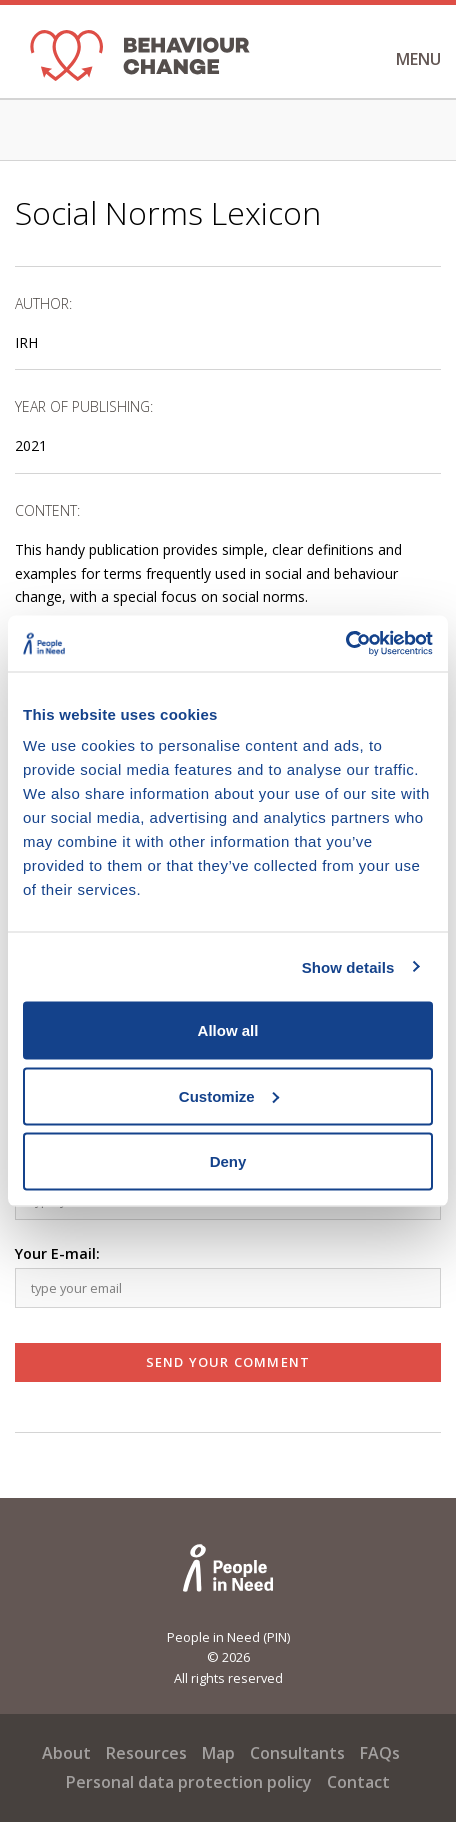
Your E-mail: (57, 1253)
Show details (348, 966)
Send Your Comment (228, 1362)
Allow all (228, 1030)
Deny (228, 1161)
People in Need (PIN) (228, 1637)
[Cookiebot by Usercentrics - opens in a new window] (345, 644)
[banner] (140, 60)
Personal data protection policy (189, 1782)
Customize (229, 1095)
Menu (398, 59)
